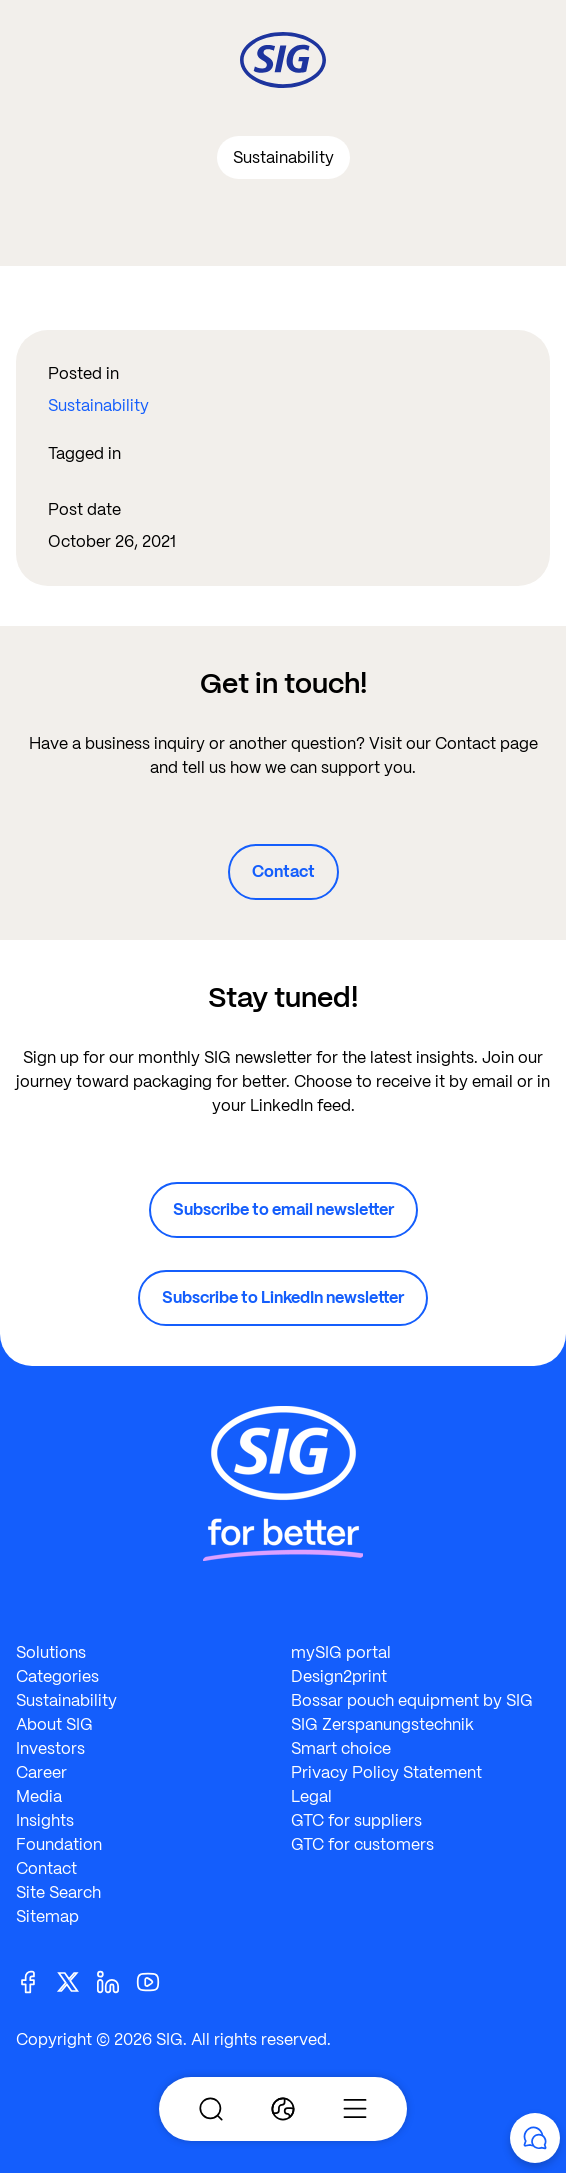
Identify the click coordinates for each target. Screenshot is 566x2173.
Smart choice (341, 1748)
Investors (50, 1748)
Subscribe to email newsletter (283, 1209)
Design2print (339, 1676)
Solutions (51, 1652)
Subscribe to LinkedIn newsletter (283, 1297)
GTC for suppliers (356, 1820)
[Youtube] (156, 1980)
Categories (57, 1676)
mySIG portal (341, 1652)
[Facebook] (36, 1980)
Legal (311, 1796)
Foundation (59, 1844)
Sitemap (47, 1916)
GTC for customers (362, 1844)
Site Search (58, 1892)
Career (41, 1772)
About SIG (54, 1724)
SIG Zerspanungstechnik (382, 1724)
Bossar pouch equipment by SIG (412, 1700)
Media (39, 1796)
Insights (45, 1820)
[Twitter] (76, 1980)
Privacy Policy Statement (386, 1772)
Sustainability (98, 405)
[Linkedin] (116, 1980)
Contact (283, 871)
